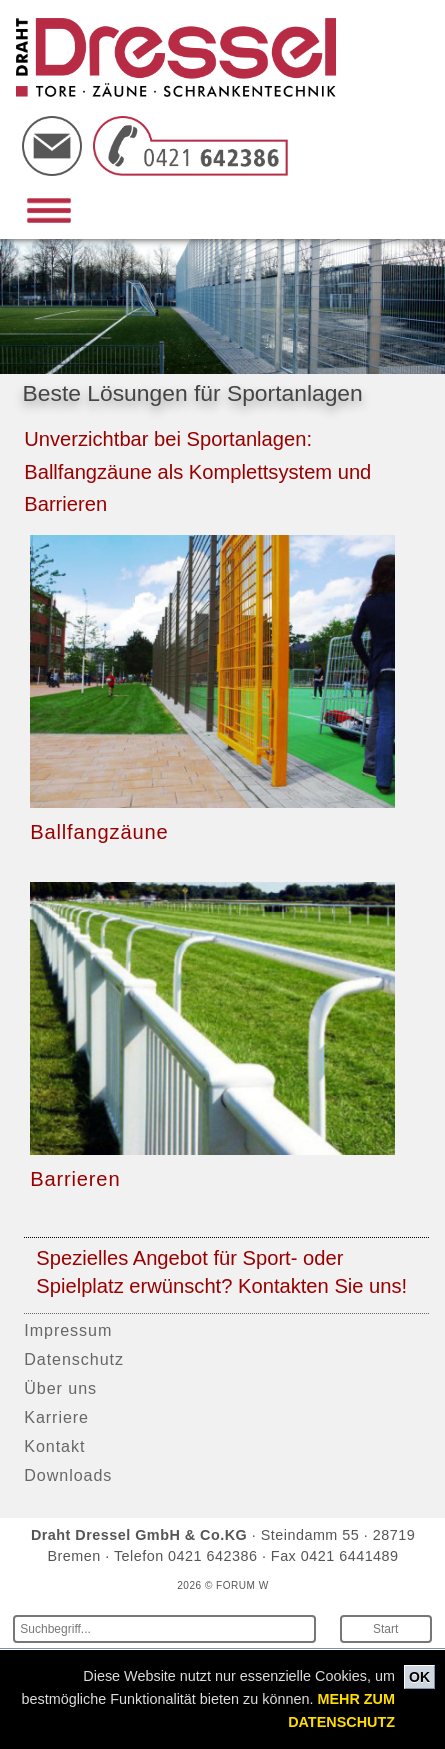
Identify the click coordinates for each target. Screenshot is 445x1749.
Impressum (68, 1330)
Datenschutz (74, 1359)
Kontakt (54, 1446)
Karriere (56, 1417)
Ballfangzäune (99, 832)
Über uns (60, 1388)
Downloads (68, 1475)
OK (419, 1677)
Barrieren (75, 1179)
